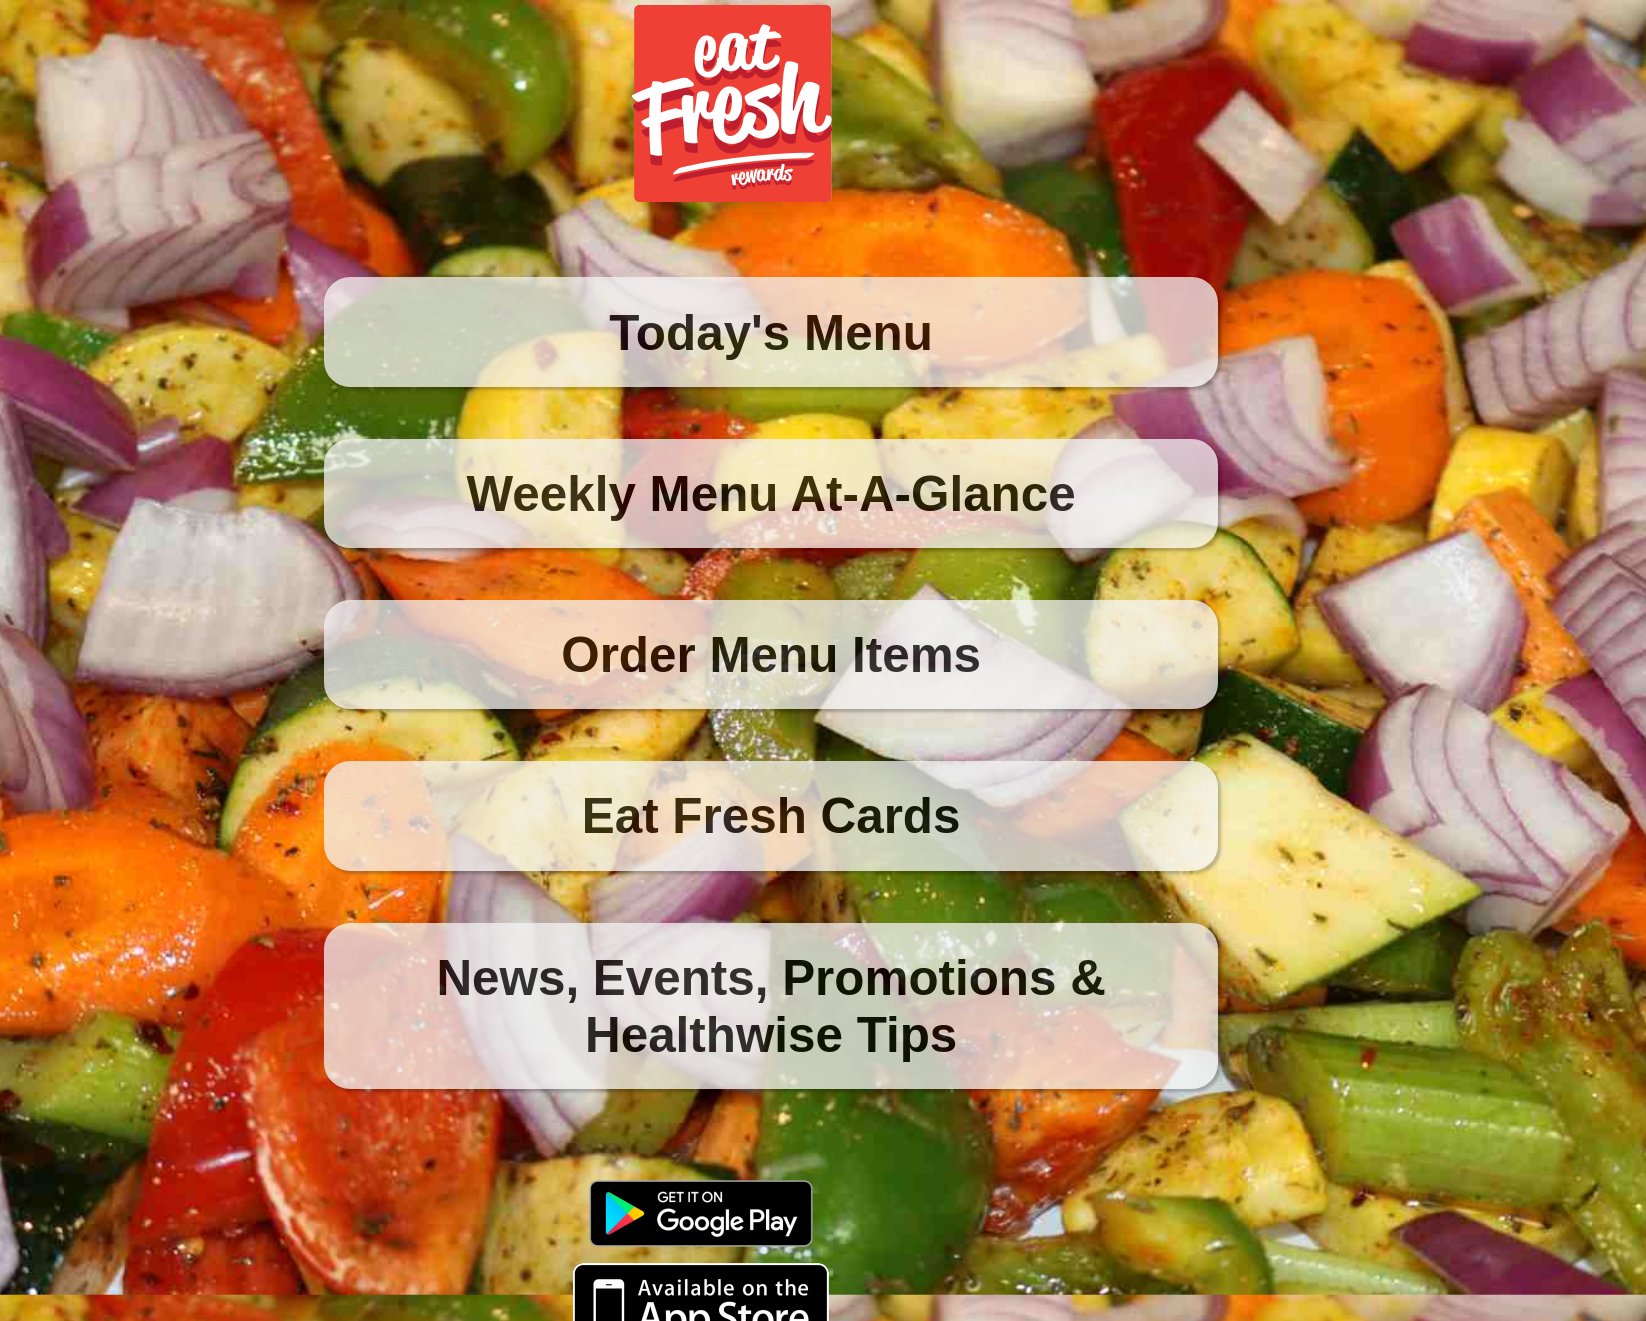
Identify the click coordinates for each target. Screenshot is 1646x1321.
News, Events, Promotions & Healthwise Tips (770, 1006)
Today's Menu (771, 332)
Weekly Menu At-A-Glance (771, 493)
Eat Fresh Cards (771, 815)
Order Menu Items (771, 654)
